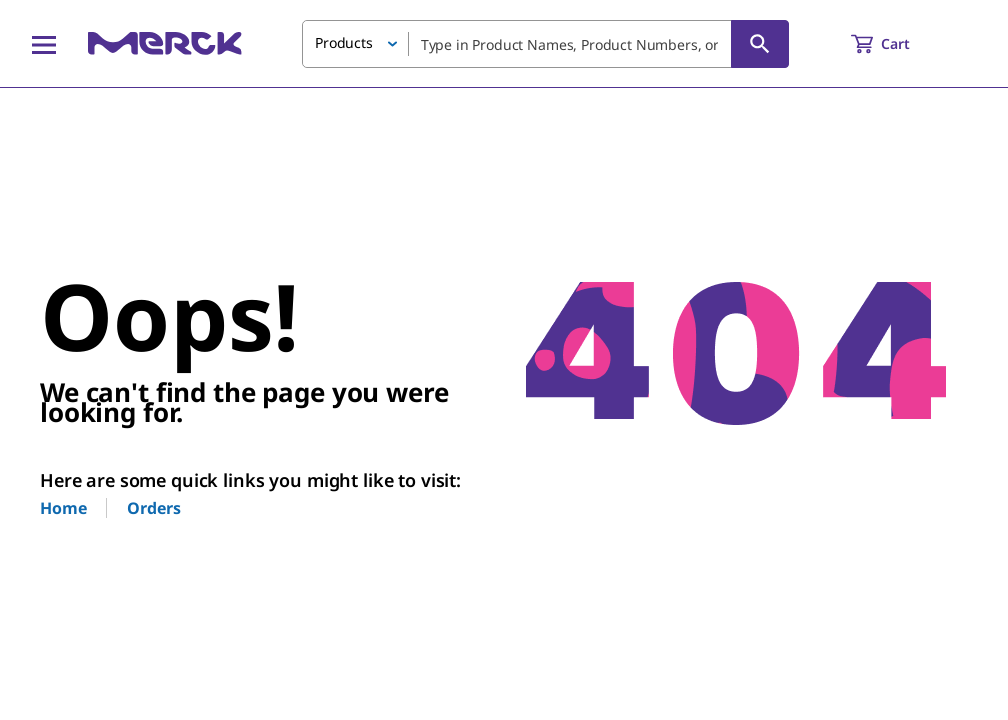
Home (63, 508)
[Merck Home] (165, 43)
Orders (153, 508)
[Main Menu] (44, 44)
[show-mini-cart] (898, 44)
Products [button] (344, 42)
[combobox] (545, 44)
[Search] (760, 44)
